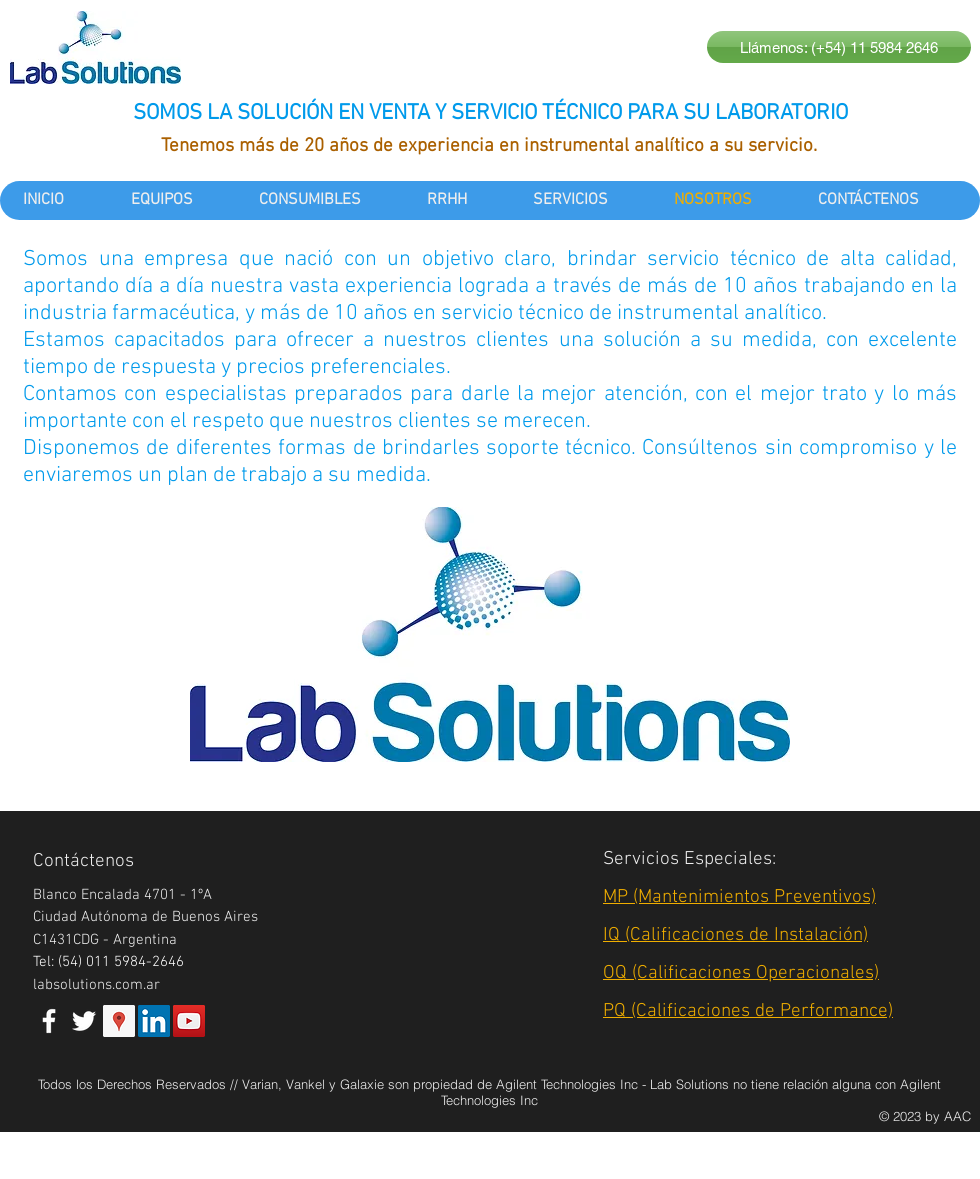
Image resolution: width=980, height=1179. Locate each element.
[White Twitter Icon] (84, 1021)
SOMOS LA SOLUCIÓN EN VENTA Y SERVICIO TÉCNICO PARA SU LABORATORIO (490, 113)
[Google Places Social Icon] (119, 1021)
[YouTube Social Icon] (189, 1021)
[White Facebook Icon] (49, 1021)
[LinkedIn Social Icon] (154, 1021)
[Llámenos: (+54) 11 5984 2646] (839, 47)
